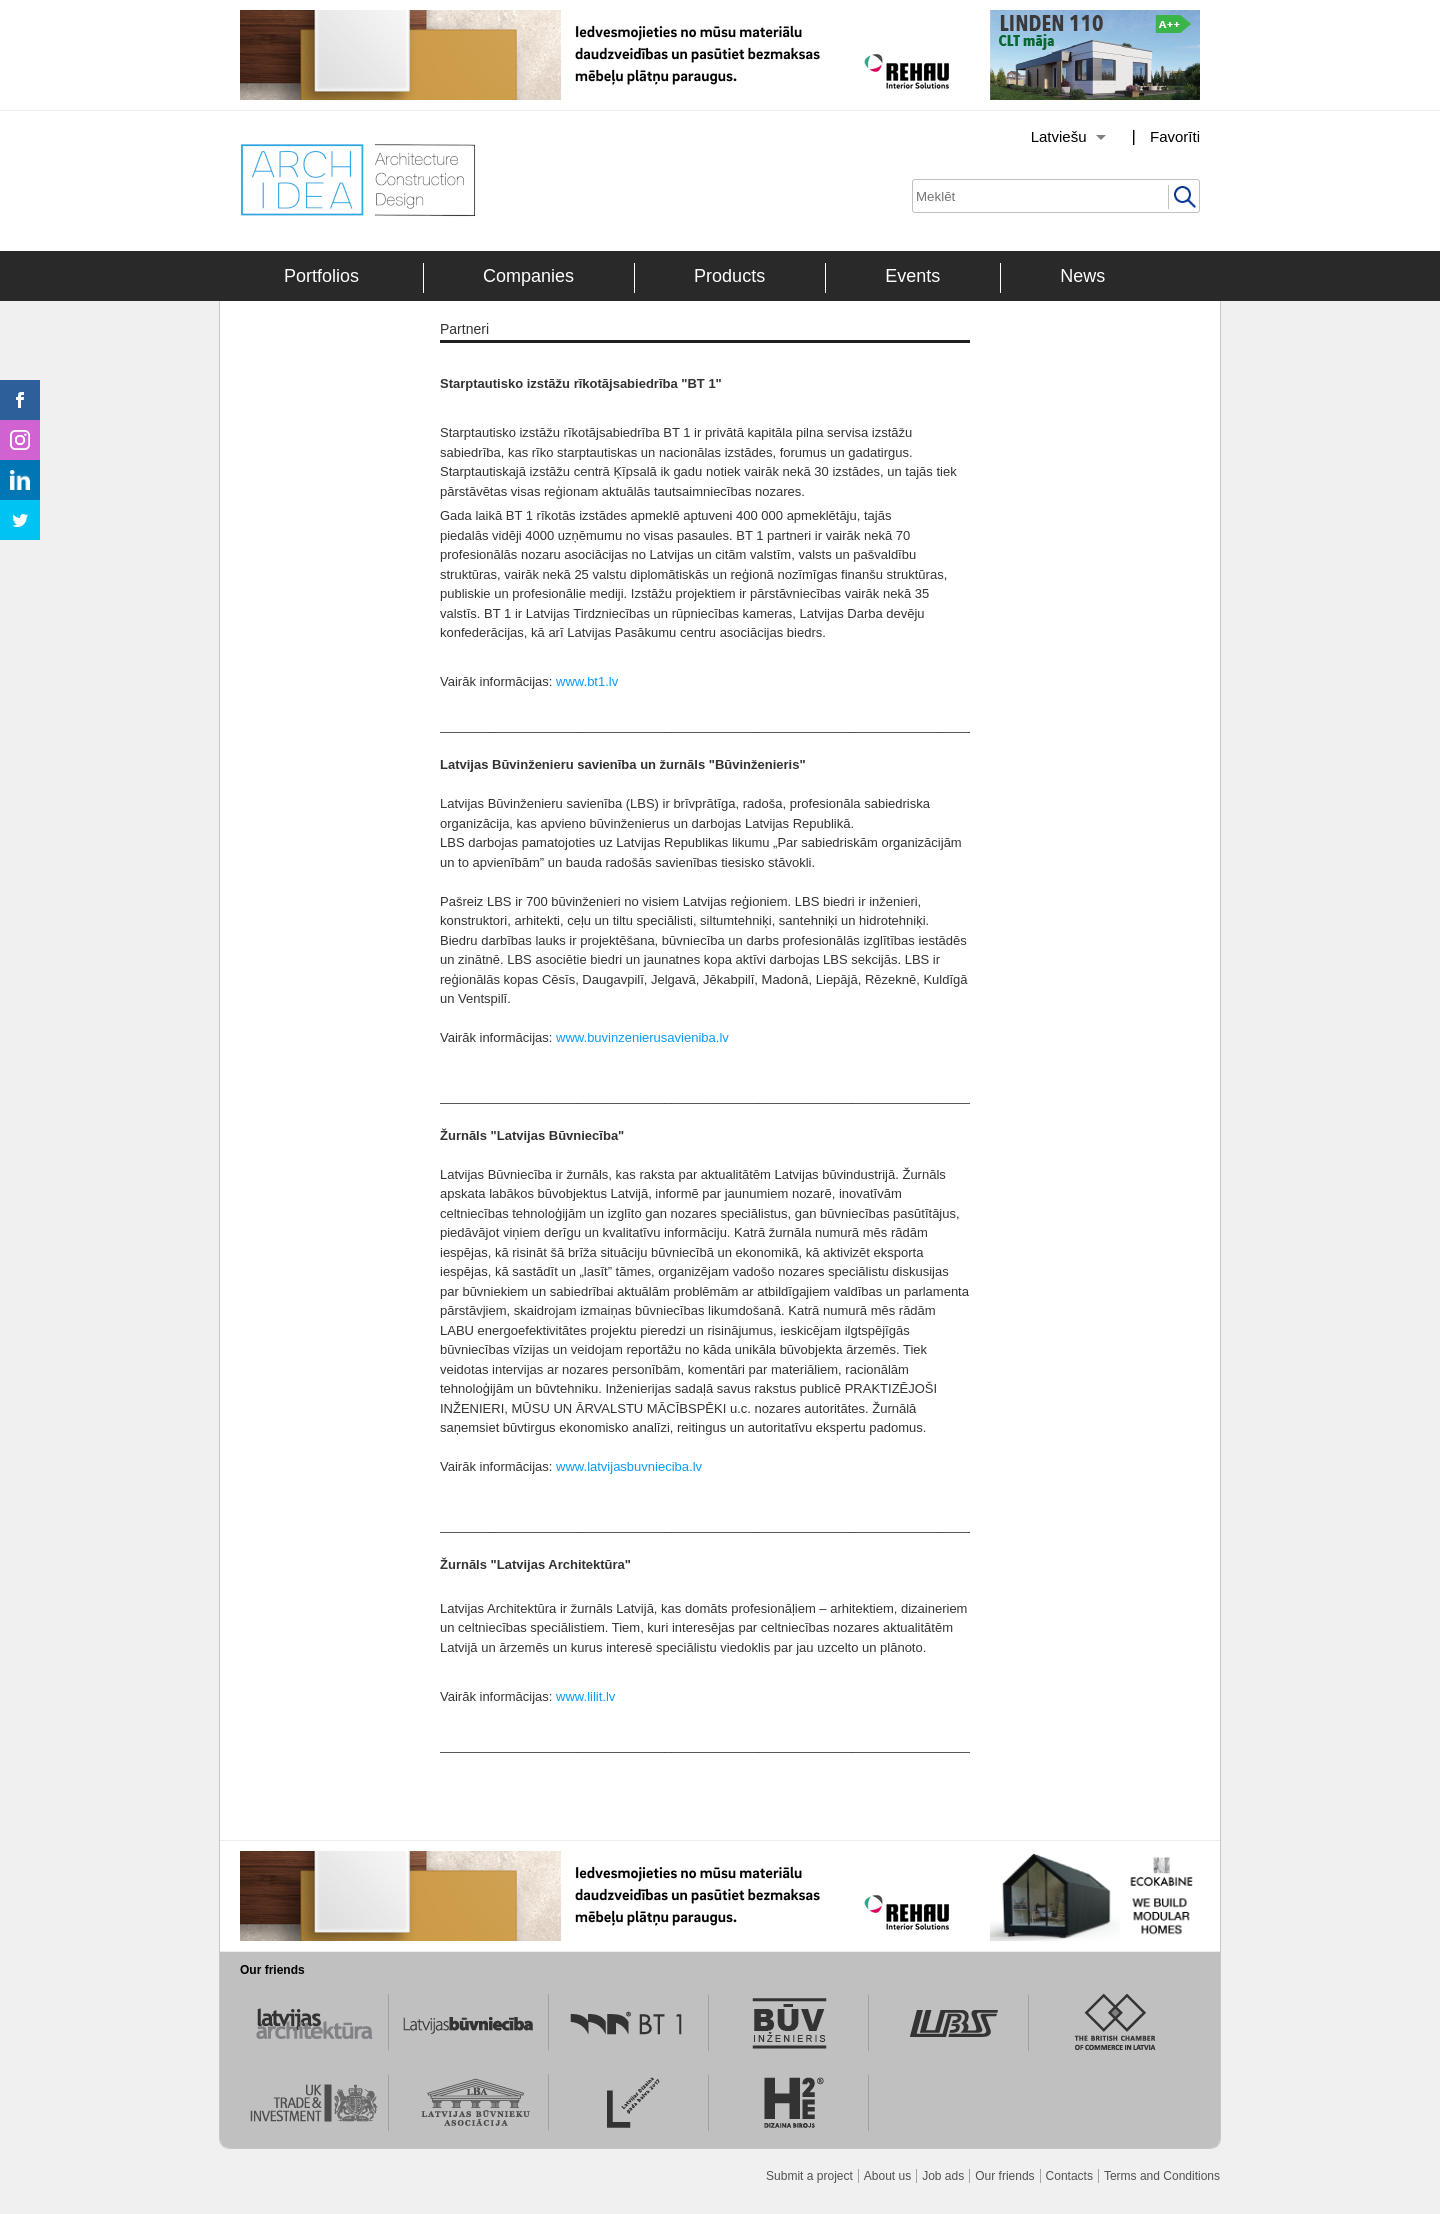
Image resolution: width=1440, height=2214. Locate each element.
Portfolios (321, 276)
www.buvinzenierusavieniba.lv (642, 1037)
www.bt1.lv (587, 681)
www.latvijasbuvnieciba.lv (629, 1466)
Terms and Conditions (1162, 2176)
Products (729, 276)
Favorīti (1175, 136)
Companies (528, 276)
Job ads (943, 2176)
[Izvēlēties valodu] (1043, 137)
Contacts (1069, 2176)
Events (912, 276)
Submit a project (809, 2176)
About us (887, 2176)
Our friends (1004, 2176)
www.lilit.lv (585, 1696)
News (1082, 276)
